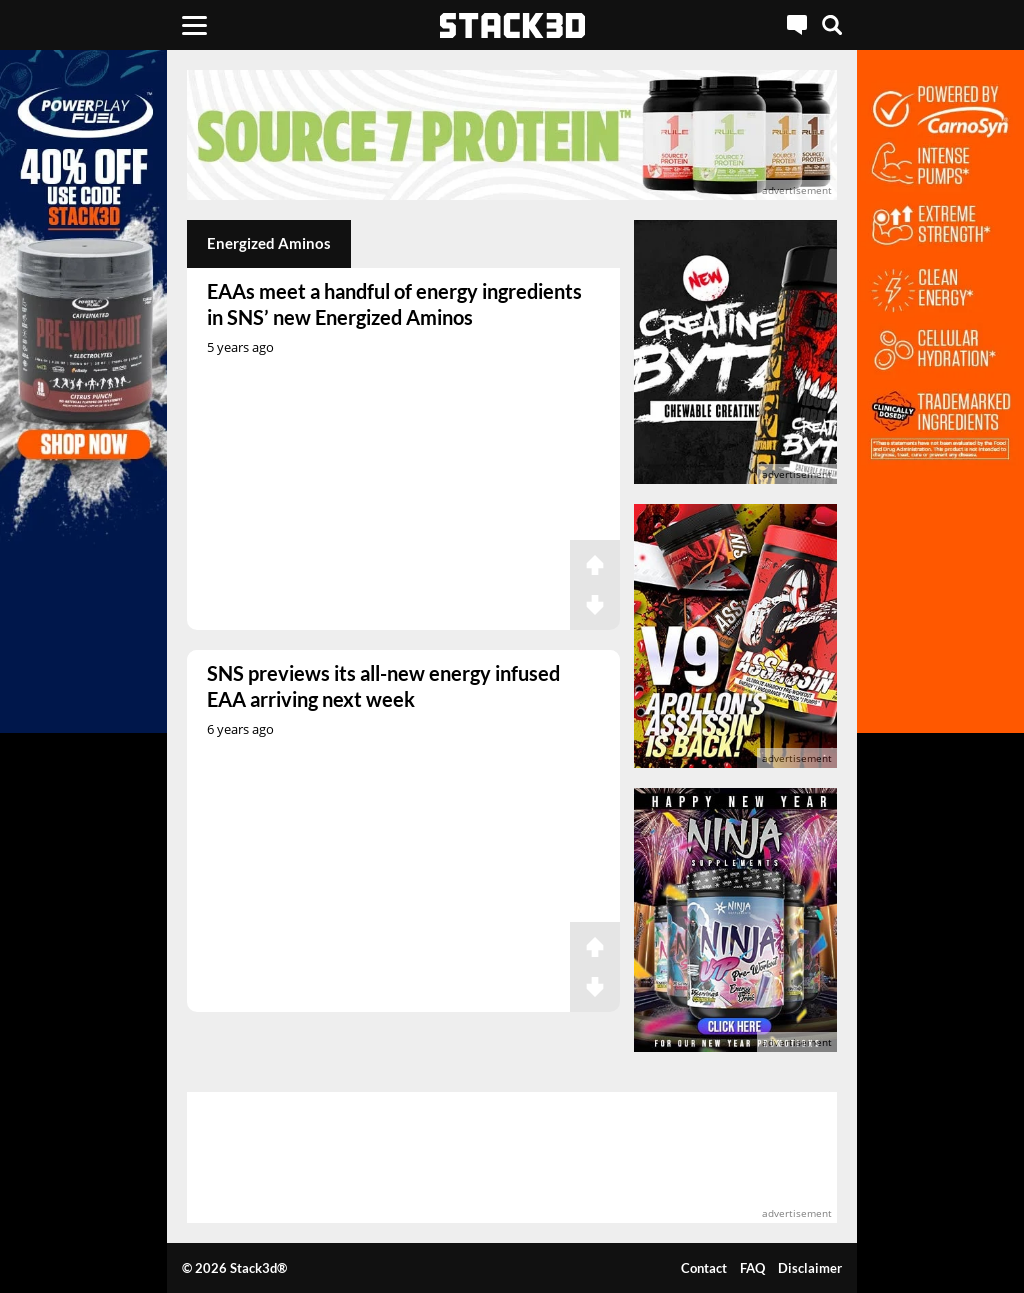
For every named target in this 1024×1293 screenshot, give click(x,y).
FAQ (752, 1268)
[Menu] (194, 25)
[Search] (832, 25)
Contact (704, 1268)
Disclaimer (810, 1268)
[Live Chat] (797, 25)
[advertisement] (512, 135)
